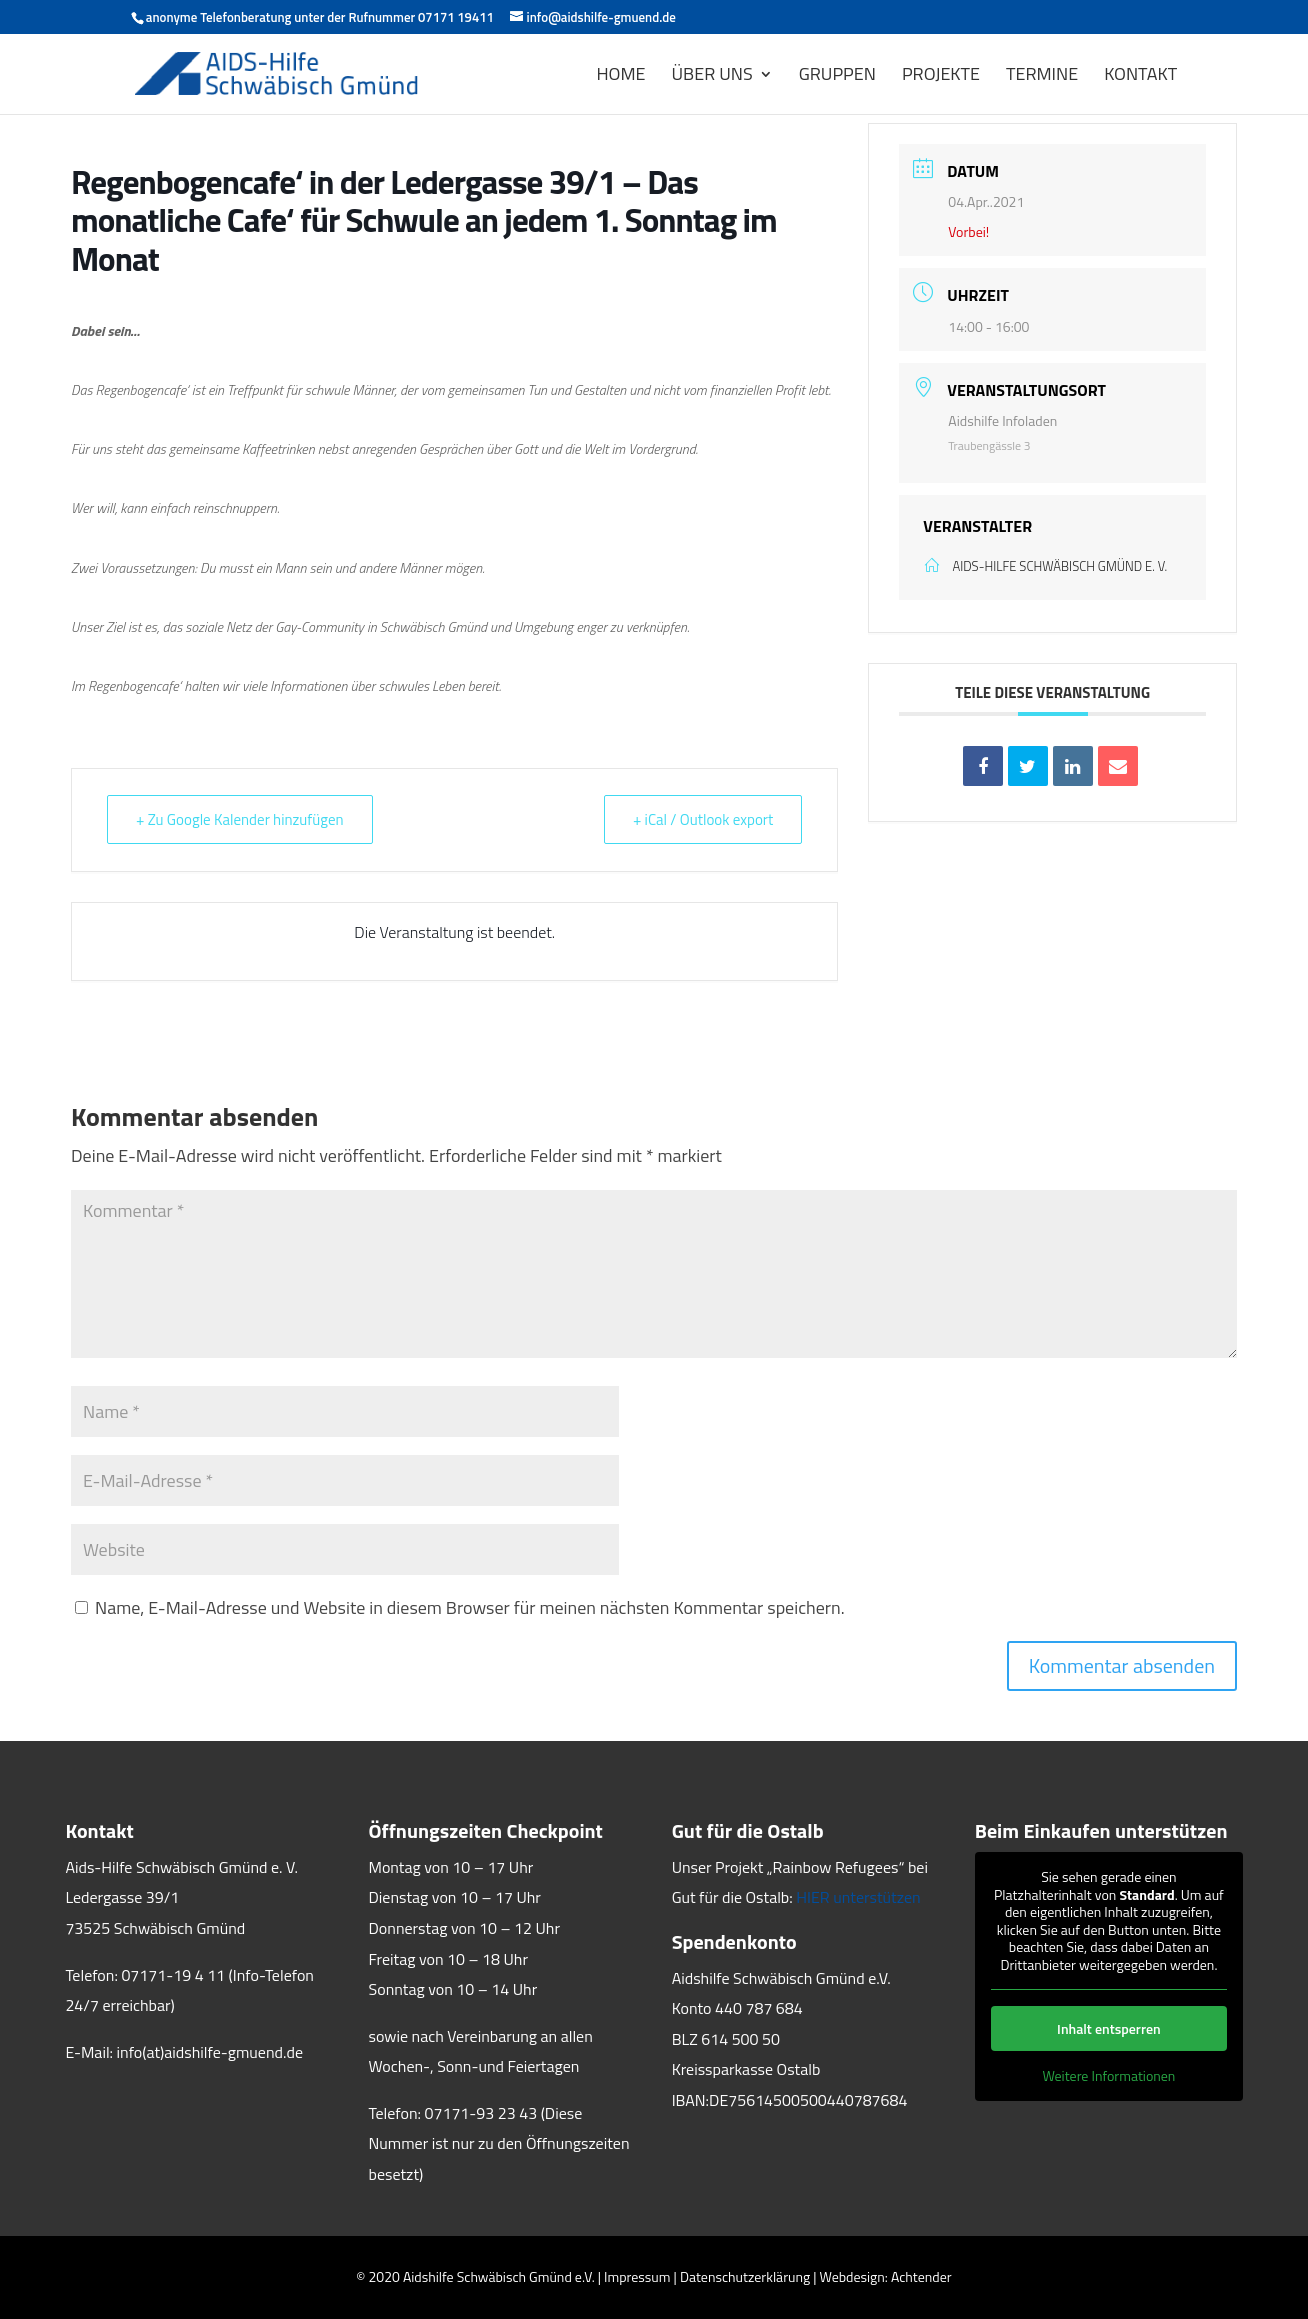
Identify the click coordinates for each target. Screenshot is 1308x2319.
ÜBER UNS (712, 77)
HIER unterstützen (858, 1897)
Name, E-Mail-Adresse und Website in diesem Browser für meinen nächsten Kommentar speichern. (470, 1607)
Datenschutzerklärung (745, 2276)
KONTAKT (1140, 77)
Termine (1042, 77)
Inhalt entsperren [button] (1109, 2028)
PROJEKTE (941, 77)
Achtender (921, 2276)
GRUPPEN (837, 77)
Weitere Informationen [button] (1108, 2076)
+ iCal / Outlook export (703, 819)
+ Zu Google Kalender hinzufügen (240, 819)
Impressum (637, 2276)
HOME (620, 77)
